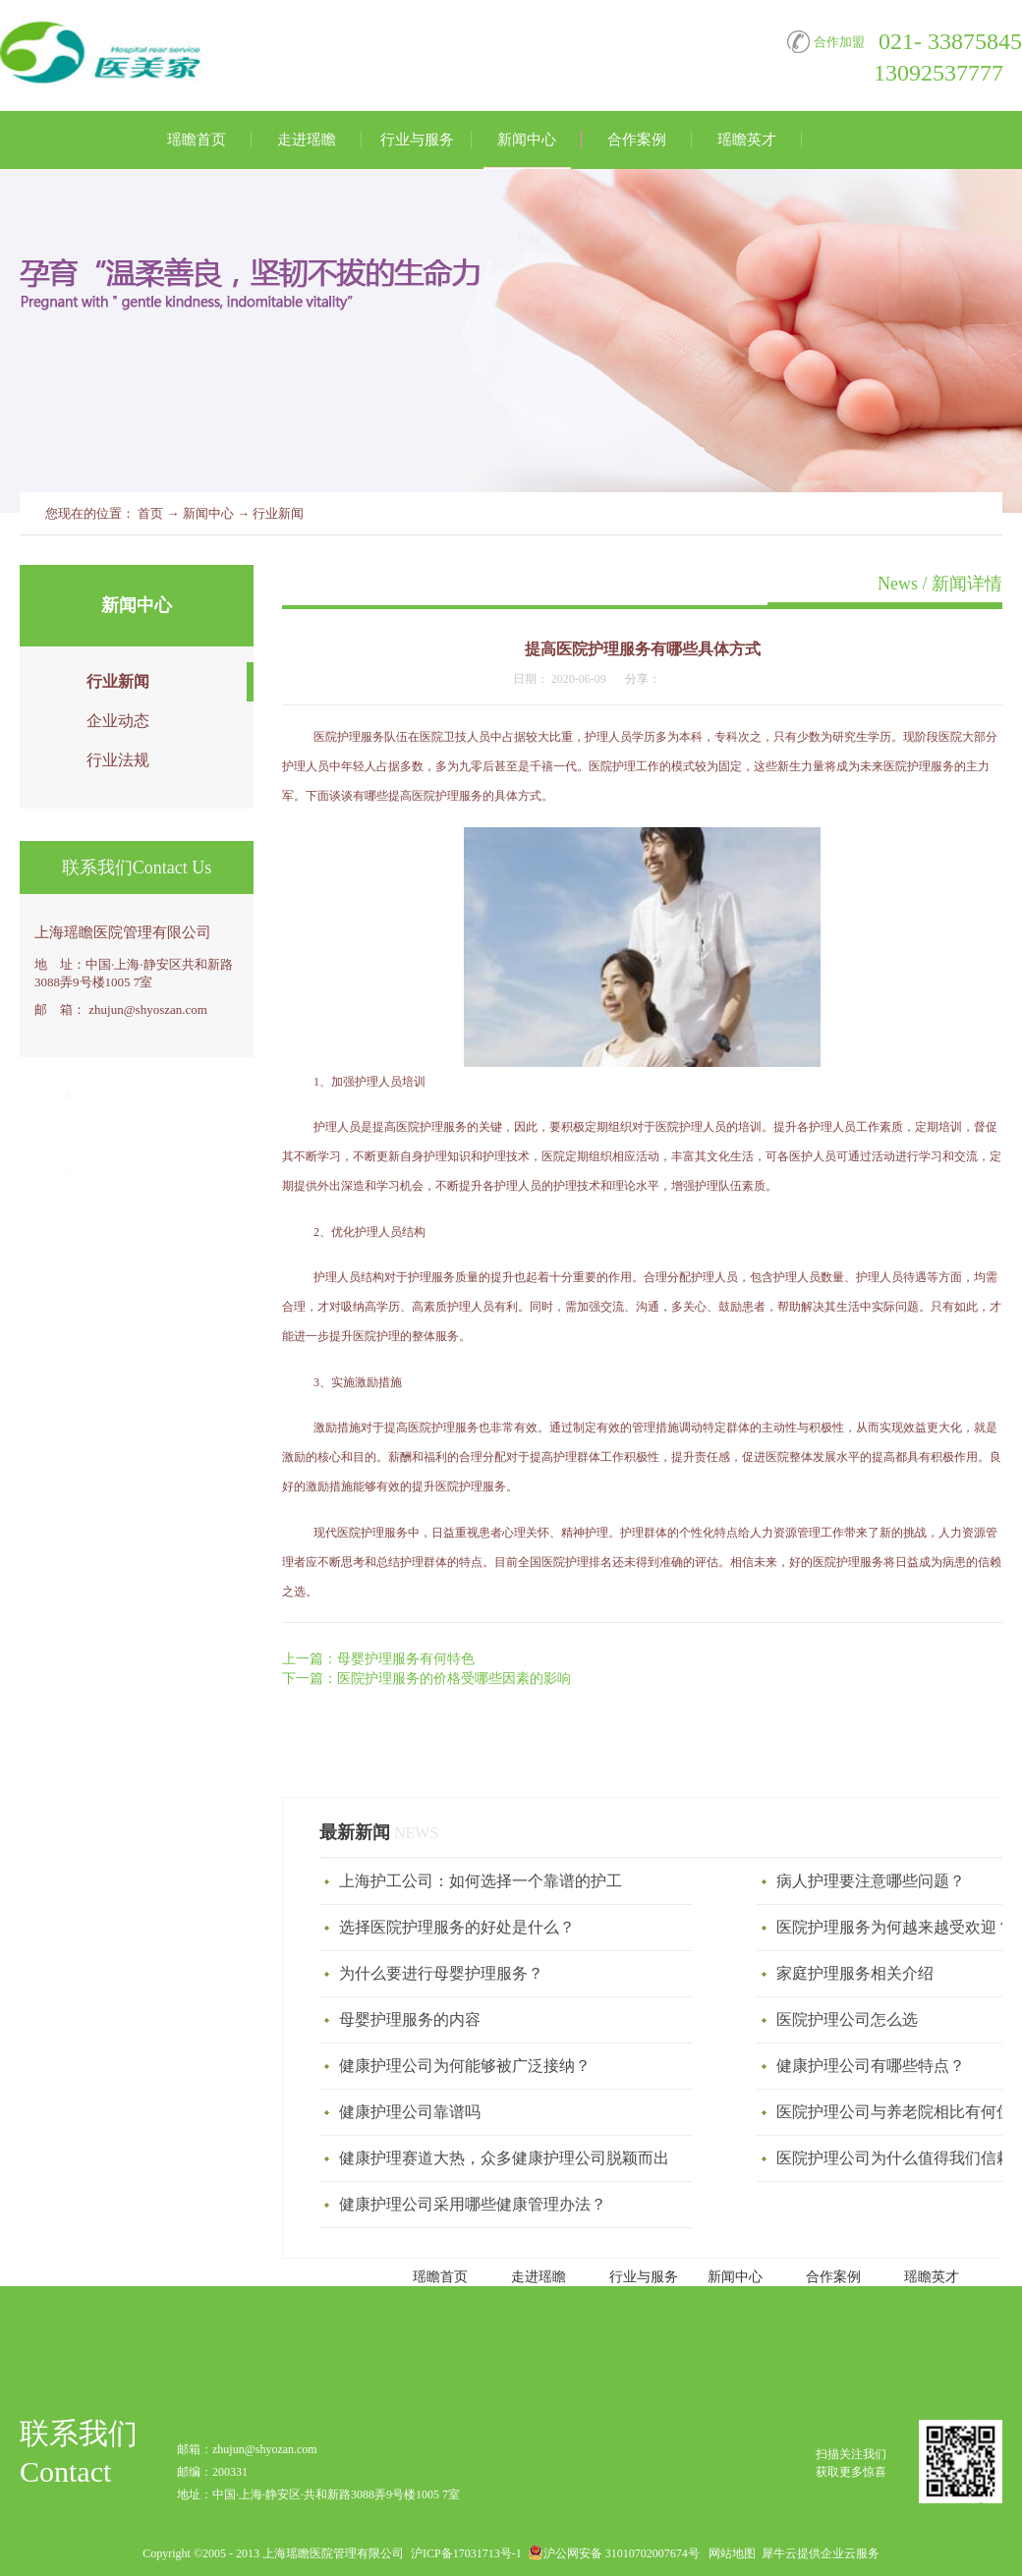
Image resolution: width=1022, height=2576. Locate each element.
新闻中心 (208, 513)
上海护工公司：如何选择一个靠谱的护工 (480, 1881)
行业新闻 (278, 513)
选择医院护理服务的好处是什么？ (457, 1927)
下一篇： (426, 1678)
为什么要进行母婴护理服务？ (441, 1973)
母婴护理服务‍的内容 (410, 2019)
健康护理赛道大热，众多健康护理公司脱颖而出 (504, 2158)
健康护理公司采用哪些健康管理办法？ (472, 2204)
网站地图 (729, 2553)
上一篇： (378, 1659)
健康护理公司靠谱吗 (410, 2111)
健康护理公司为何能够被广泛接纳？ (465, 2065)
